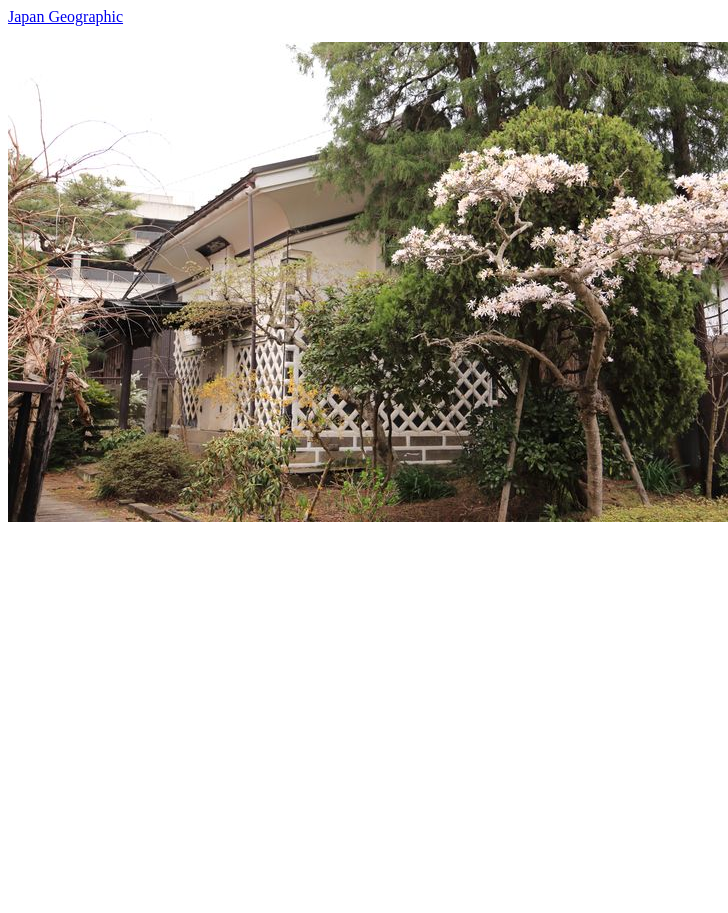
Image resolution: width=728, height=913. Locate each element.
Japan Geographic (65, 16)
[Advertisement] (187, 709)
